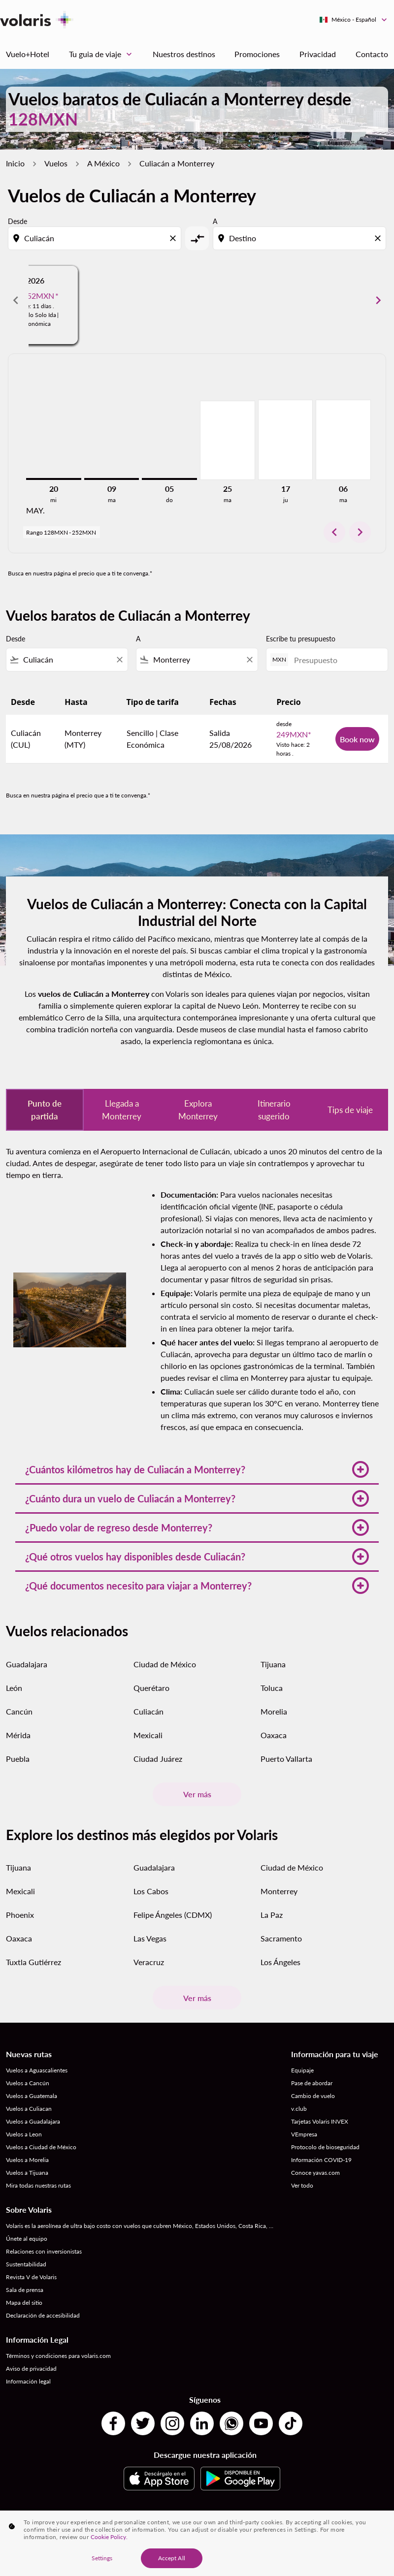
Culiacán (148, 1711)
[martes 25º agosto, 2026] (227, 440)
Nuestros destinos (184, 54)
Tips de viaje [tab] (350, 1110)
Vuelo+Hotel (27, 54)
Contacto (372, 54)
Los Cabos (150, 1891)
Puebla (18, 1758)
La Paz (272, 1914)
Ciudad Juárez (157, 1758)
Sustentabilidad (26, 2264)
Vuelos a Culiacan (29, 2108)
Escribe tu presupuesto (300, 639)
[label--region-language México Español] (354, 19)
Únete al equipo (26, 2238)
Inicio (15, 163)
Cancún (19, 1711)
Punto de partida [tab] (45, 1109)
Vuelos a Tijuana (27, 2172)
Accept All (171, 2559)
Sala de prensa (24, 2289)
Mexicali (148, 1735)
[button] (197, 1469)
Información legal (28, 2381)
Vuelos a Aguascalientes (36, 2070)
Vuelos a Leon (24, 2134)
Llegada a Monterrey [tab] (121, 1109)
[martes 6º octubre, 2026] (343, 440)
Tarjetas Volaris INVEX (319, 2121)
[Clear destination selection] (379, 238)
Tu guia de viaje (103, 54)
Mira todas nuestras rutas (38, 2185)
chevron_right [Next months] (378, 300)
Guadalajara (26, 1664)
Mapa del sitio (24, 2302)
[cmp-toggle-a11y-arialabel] (197, 238)
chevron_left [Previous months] (16, 300)
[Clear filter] (119, 659)
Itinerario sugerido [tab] (274, 1109)
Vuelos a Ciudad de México (41, 2147)
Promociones (257, 54)
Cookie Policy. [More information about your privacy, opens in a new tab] (109, 2538)
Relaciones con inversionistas (44, 2251)
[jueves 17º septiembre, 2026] (285, 439)
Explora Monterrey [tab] (198, 1109)
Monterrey (279, 1891)
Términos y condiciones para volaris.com (58, 2355)
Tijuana (273, 1664)
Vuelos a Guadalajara (33, 2121)
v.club (299, 2108)
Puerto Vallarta (286, 1758)
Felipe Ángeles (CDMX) (172, 1914)
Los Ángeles (280, 1962)
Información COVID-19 (321, 2159)
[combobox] (95, 238)
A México (103, 163)
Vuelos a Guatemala (31, 2095)
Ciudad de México (164, 1664)
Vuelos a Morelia (27, 2159)
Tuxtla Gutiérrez (33, 1962)
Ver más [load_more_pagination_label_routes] (197, 1794)
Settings (102, 2559)
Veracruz (148, 1962)
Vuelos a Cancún (27, 2083)
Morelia (274, 1711)
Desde (17, 221)
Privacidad (317, 54)
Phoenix (20, 1914)
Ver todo (302, 2185)
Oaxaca (274, 1735)
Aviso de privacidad (31, 2368)
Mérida (18, 1735)
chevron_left (334, 532)
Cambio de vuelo (313, 2095)
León (14, 1687)
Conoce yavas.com (315, 2172)
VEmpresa (304, 2134)
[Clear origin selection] (174, 238)
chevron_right (360, 532)
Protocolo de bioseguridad (325, 2147)
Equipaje (302, 2070)
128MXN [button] (43, 119)
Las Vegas (149, 1938)
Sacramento (281, 1938)
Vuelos (55, 163)
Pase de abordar (311, 2083)
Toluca (272, 1687)
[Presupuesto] (336, 660)
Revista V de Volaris (31, 2277)
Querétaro (151, 1687)
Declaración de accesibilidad (43, 2315)
